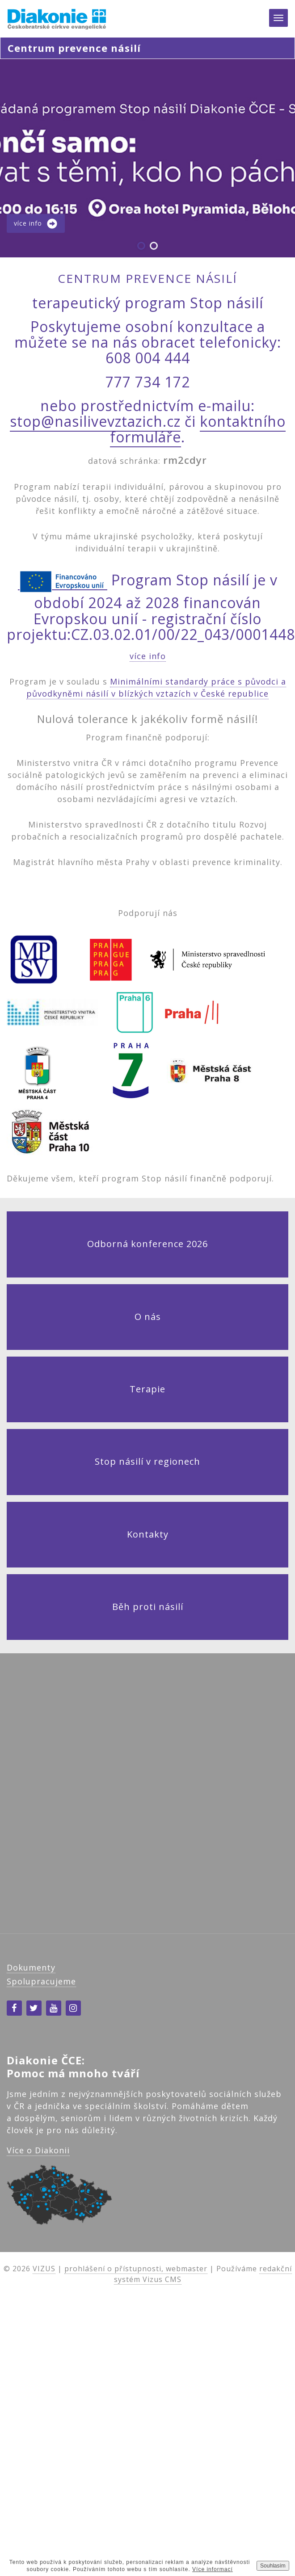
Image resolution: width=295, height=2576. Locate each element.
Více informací (212, 2569)
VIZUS (44, 2268)
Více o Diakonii (38, 2150)
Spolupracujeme (41, 1981)
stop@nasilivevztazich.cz (95, 421)
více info (148, 656)
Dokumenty (31, 1967)
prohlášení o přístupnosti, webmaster (135, 2268)
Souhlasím (273, 2566)
